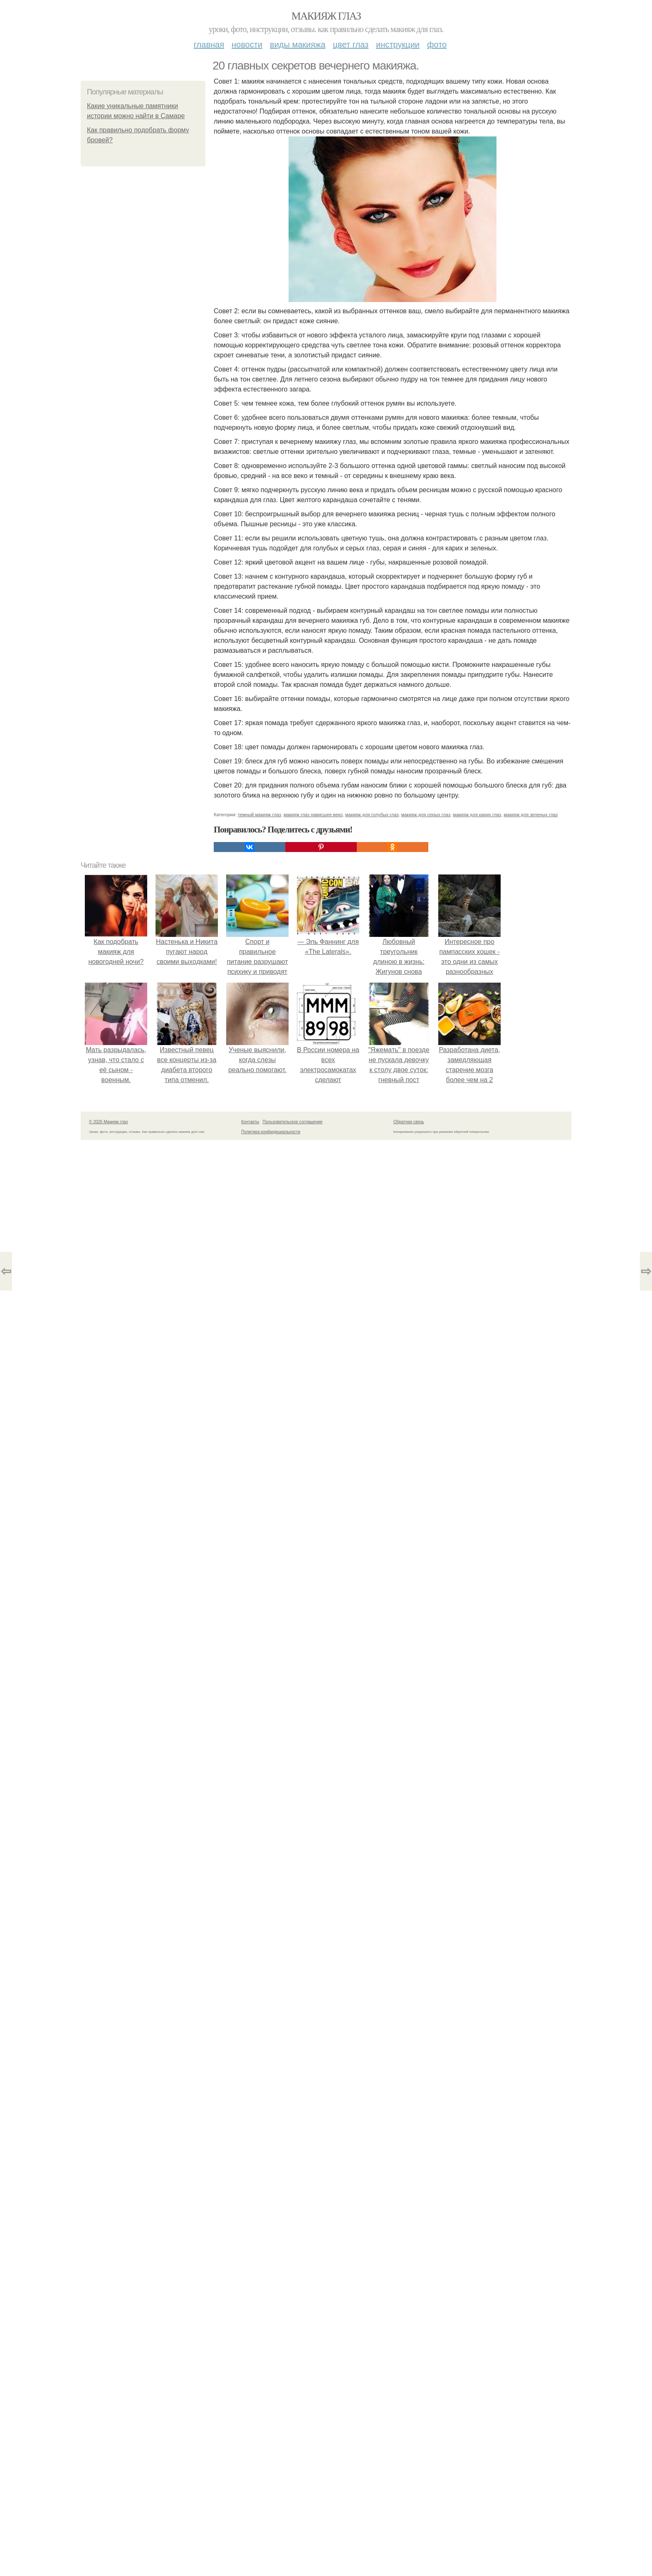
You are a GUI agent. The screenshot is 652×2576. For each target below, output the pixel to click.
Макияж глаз (326, 16)
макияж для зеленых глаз (531, 814)
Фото (437, 44)
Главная (209, 44)
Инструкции (398, 44)
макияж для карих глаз (477, 814)
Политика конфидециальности (270, 1131)
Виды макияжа (298, 44)
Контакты (250, 1122)
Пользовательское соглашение (293, 1122)
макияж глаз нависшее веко (313, 814)
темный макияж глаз (259, 814)
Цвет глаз (351, 44)
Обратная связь (408, 1122)
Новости (247, 44)
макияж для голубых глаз (372, 814)
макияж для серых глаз (425, 814)
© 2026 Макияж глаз (108, 1122)
